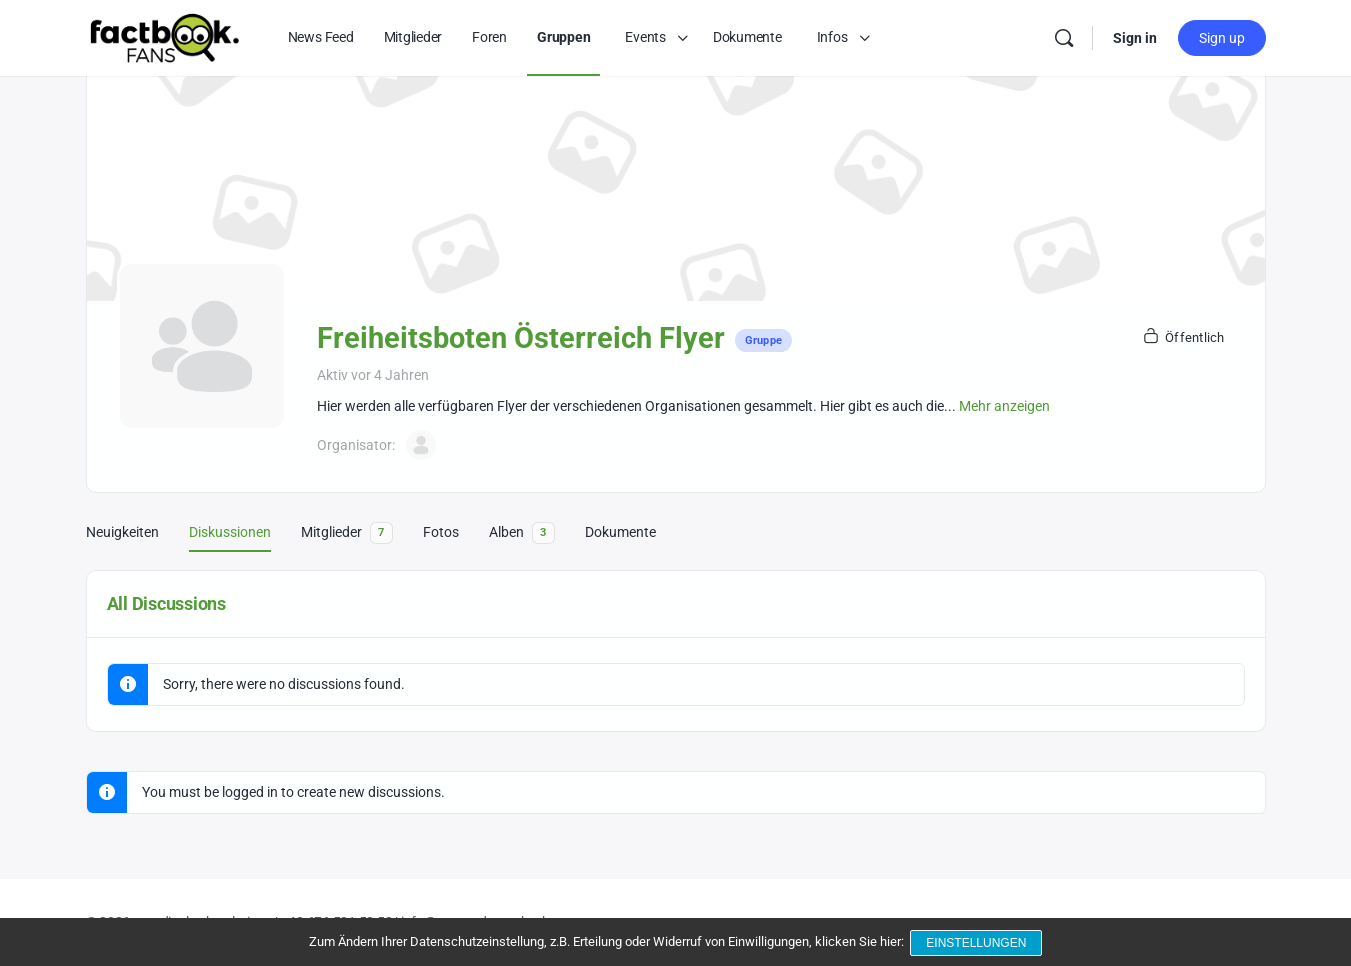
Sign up (1222, 38)
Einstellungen (978, 944)
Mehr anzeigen (1004, 406)
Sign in (1135, 38)
